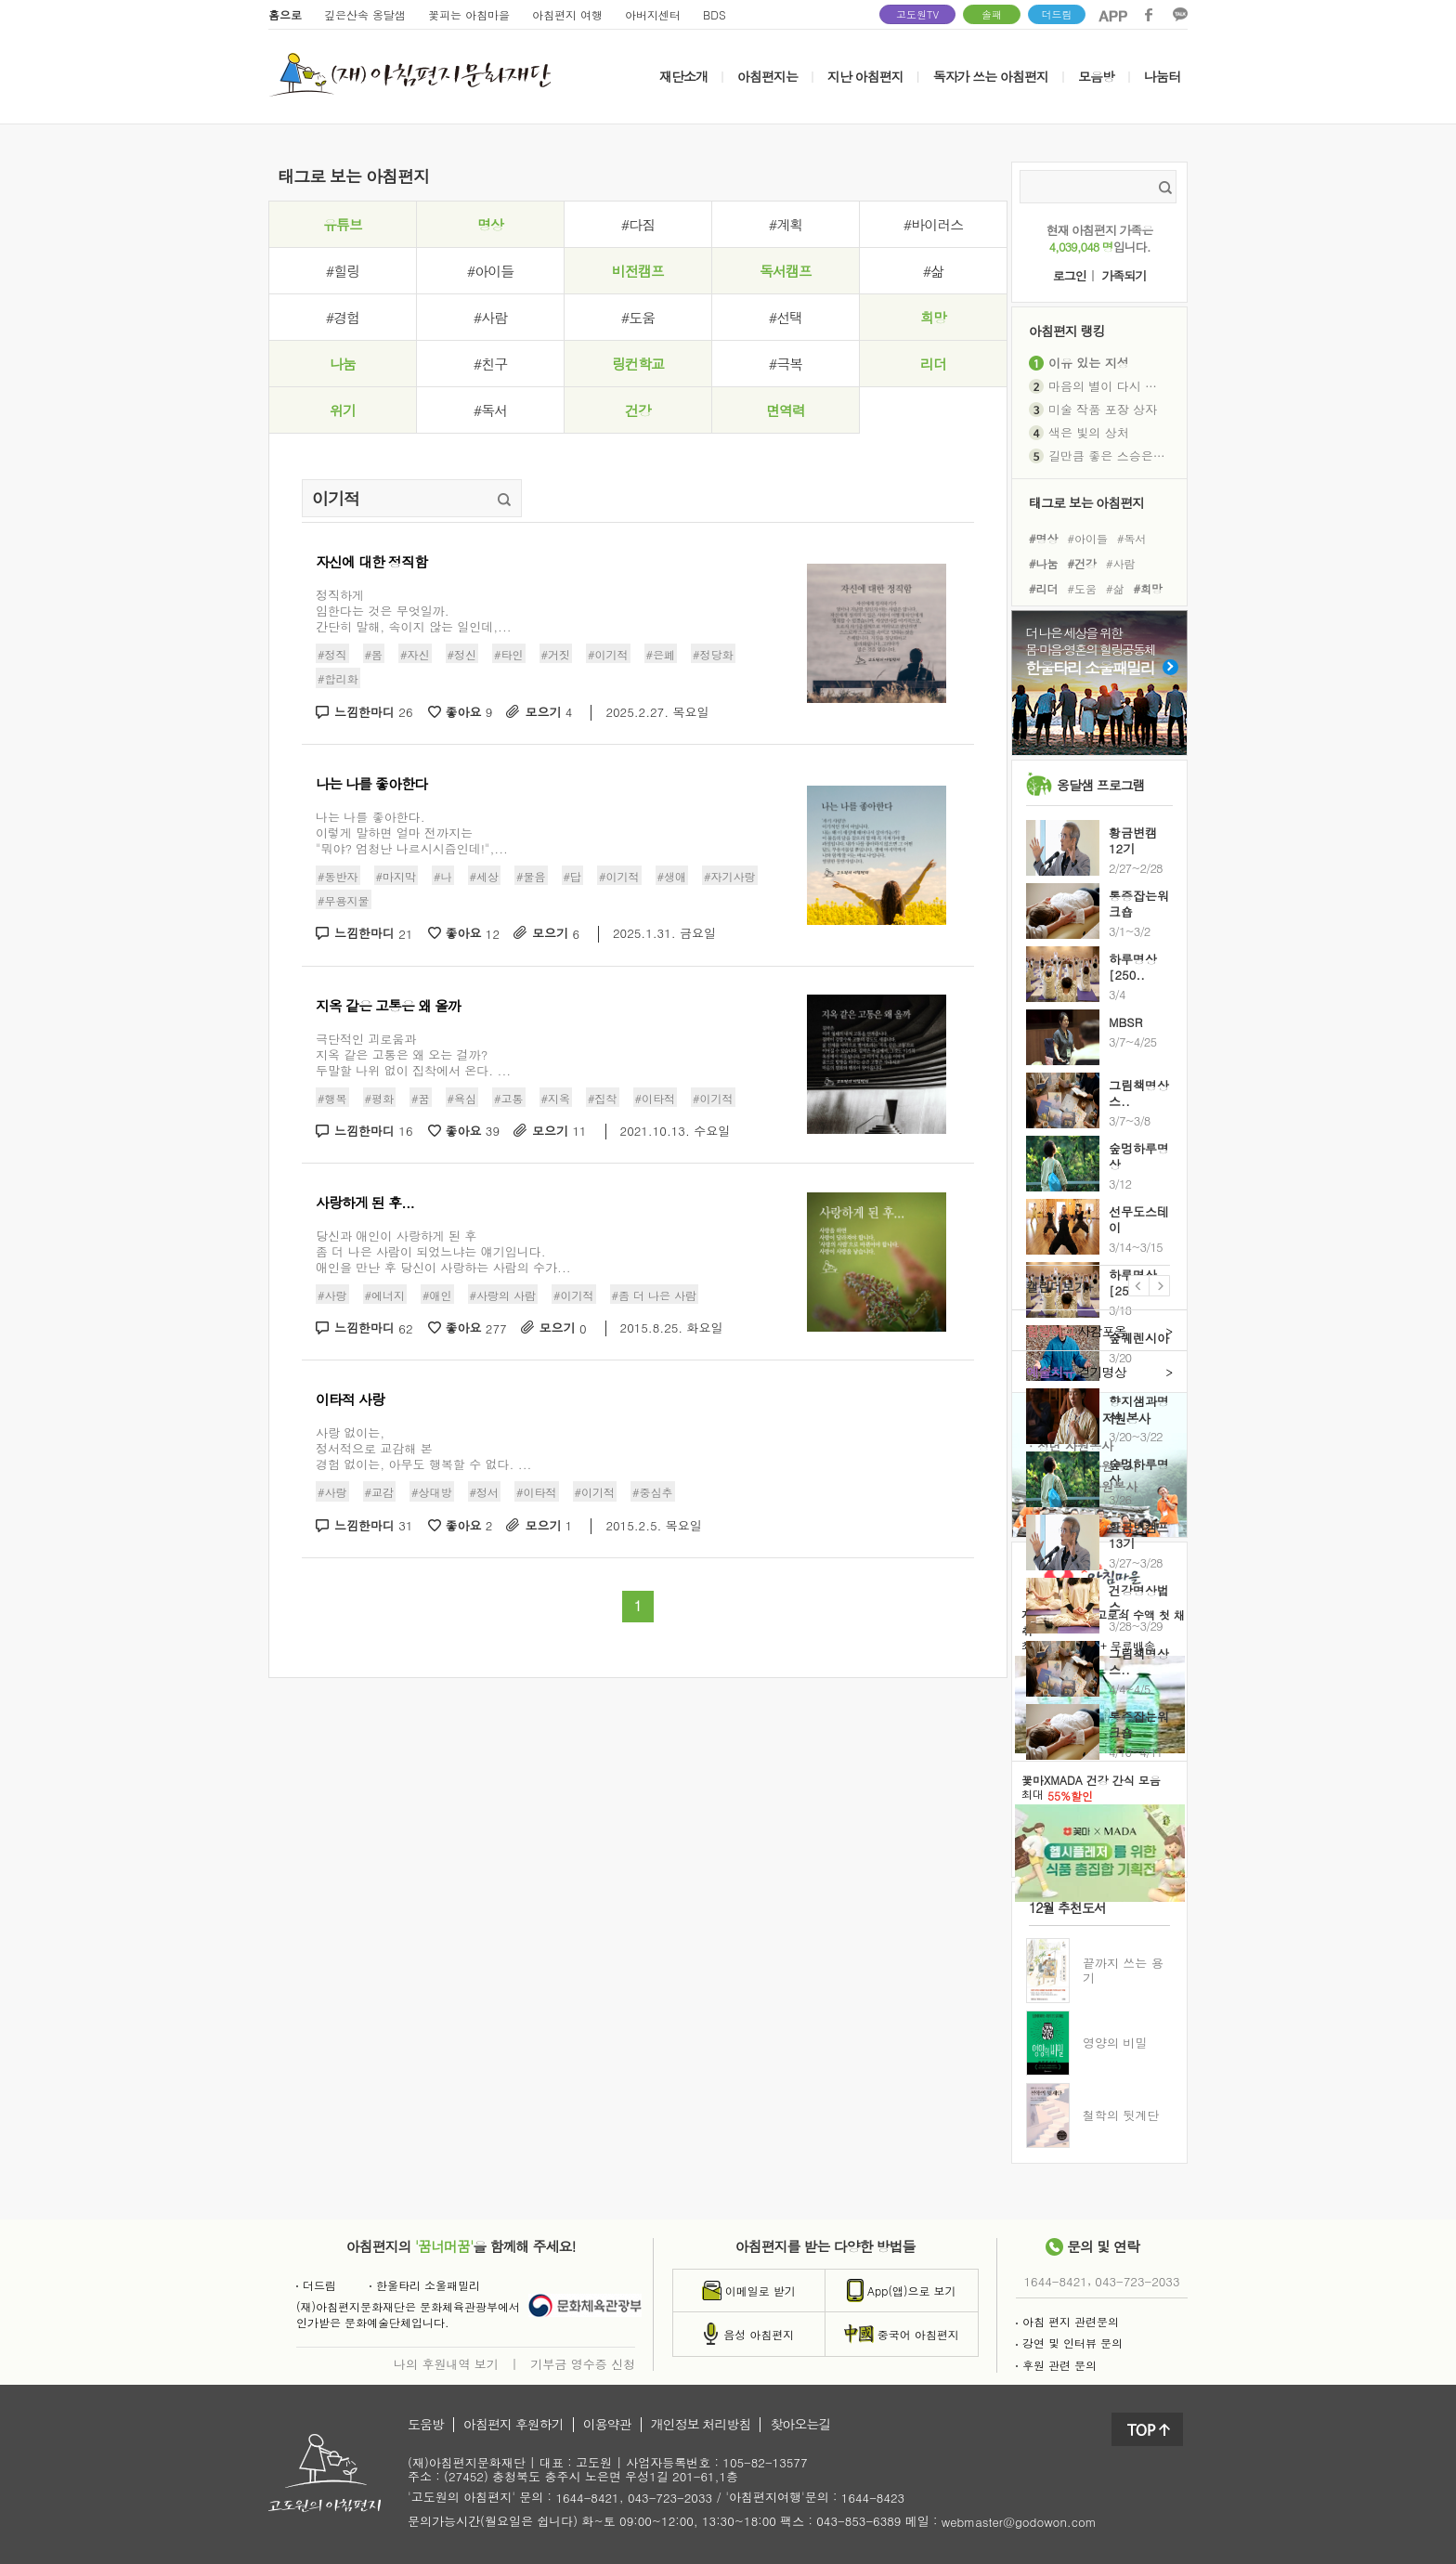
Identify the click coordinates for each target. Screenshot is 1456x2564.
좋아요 (469, 713)
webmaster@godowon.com (1019, 2522)
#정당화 (713, 654)
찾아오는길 (800, 2424)
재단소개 (683, 76)
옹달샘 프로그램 (1101, 784)
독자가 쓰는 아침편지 (990, 76)
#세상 (485, 875)
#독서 (490, 410)
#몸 (374, 654)
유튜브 (342, 224)
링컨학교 (638, 363)
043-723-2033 (1137, 2281)
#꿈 (420, 1097)
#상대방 (431, 1492)
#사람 (490, 317)
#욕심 (462, 1097)
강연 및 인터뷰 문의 (1069, 2342)
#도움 (638, 317)
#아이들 (490, 270)
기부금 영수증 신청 (582, 2363)
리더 (933, 363)
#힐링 (342, 270)
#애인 (437, 1295)
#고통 (509, 1097)
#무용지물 (344, 900)
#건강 (1083, 563)
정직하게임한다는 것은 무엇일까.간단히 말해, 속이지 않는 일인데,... (414, 610)
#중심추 (652, 1492)
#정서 (485, 1492)
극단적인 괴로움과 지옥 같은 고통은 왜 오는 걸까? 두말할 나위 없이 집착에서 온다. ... (413, 1054)
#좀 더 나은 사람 (654, 1295)
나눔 (343, 363)
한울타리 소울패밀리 (425, 2285)
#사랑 (332, 1295)
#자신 (415, 654)
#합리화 (338, 678)
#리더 (1044, 588)
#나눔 (1044, 563)
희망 (933, 317)
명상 (490, 224)
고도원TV (917, 14)
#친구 (490, 363)
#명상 (1044, 537)
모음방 (1096, 76)
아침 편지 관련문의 (1067, 2321)
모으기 (548, 713)
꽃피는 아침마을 (469, 14)
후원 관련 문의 (1056, 2365)
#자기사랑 (730, 875)
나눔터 (1162, 76)
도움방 (426, 2424)
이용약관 (607, 2424)
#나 (443, 875)
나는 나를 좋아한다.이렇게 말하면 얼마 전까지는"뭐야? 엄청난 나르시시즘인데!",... (412, 832)
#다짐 (638, 224)
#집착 (603, 1097)
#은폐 (661, 654)
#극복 (785, 363)
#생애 (672, 875)
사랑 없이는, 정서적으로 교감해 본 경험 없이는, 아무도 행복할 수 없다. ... (423, 1448)
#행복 (332, 1097)
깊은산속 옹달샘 (365, 14)
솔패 (992, 14)
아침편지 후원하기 (513, 2424)
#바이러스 (933, 224)
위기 (343, 410)
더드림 (1057, 14)
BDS (714, 14)
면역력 (785, 410)
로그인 (1069, 276)
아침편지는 (767, 76)
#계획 (785, 224)
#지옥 (556, 1097)
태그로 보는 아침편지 (1086, 502)
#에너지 (385, 1295)
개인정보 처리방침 (701, 2424)
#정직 (332, 654)
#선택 (785, 317)
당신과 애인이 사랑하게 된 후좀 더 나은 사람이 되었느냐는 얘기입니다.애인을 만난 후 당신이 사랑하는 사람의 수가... (443, 1251)
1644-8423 (872, 2498)
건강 (638, 410)
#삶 (933, 270)
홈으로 (285, 14)
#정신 (462, 654)
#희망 (1149, 588)
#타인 (509, 654)
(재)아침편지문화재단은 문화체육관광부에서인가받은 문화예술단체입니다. (408, 2314)
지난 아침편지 (865, 76)
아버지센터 (653, 14)
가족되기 (1123, 276)
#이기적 (608, 654)
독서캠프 (786, 270)
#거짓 (556, 654)
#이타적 (655, 1097)
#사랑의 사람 (503, 1295)
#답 (573, 875)
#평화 (380, 1097)
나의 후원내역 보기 (446, 2363)
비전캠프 (638, 270)
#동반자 (338, 875)
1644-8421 (1055, 2281)
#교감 (380, 1492)
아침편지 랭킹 (1067, 330)
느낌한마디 (373, 713)
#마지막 (396, 875)
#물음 (531, 875)
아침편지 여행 (567, 14)
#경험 (342, 317)
